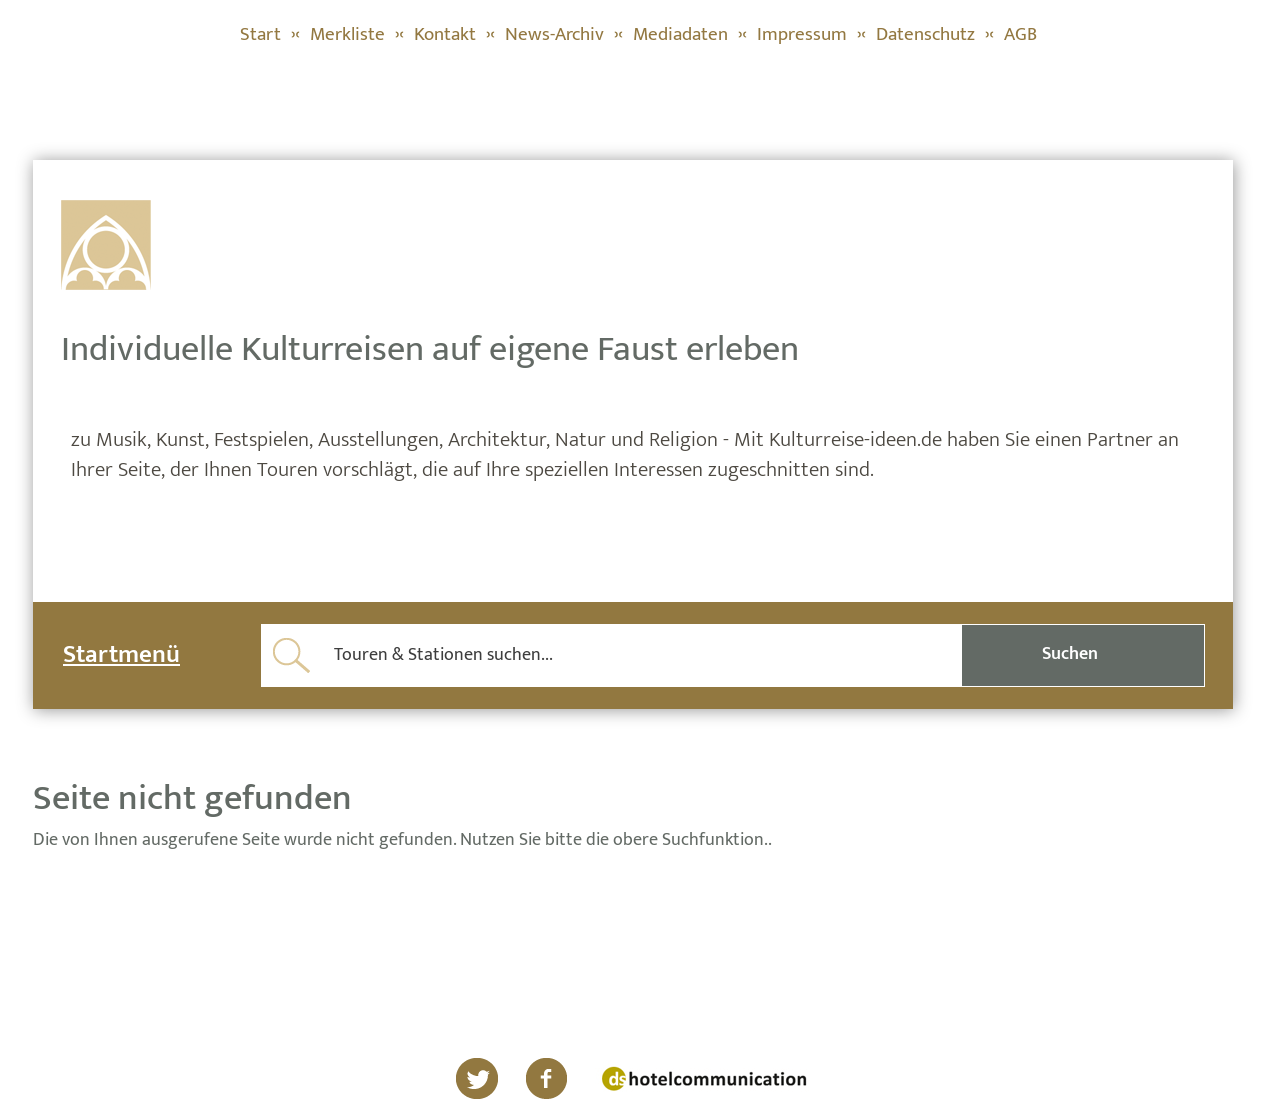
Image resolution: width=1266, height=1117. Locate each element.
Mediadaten (680, 34)
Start (260, 34)
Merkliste (347, 34)
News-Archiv (554, 34)
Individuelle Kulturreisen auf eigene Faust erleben (430, 349)
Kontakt (445, 34)
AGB (1020, 34)
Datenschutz (925, 34)
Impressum (802, 34)
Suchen (1070, 654)
